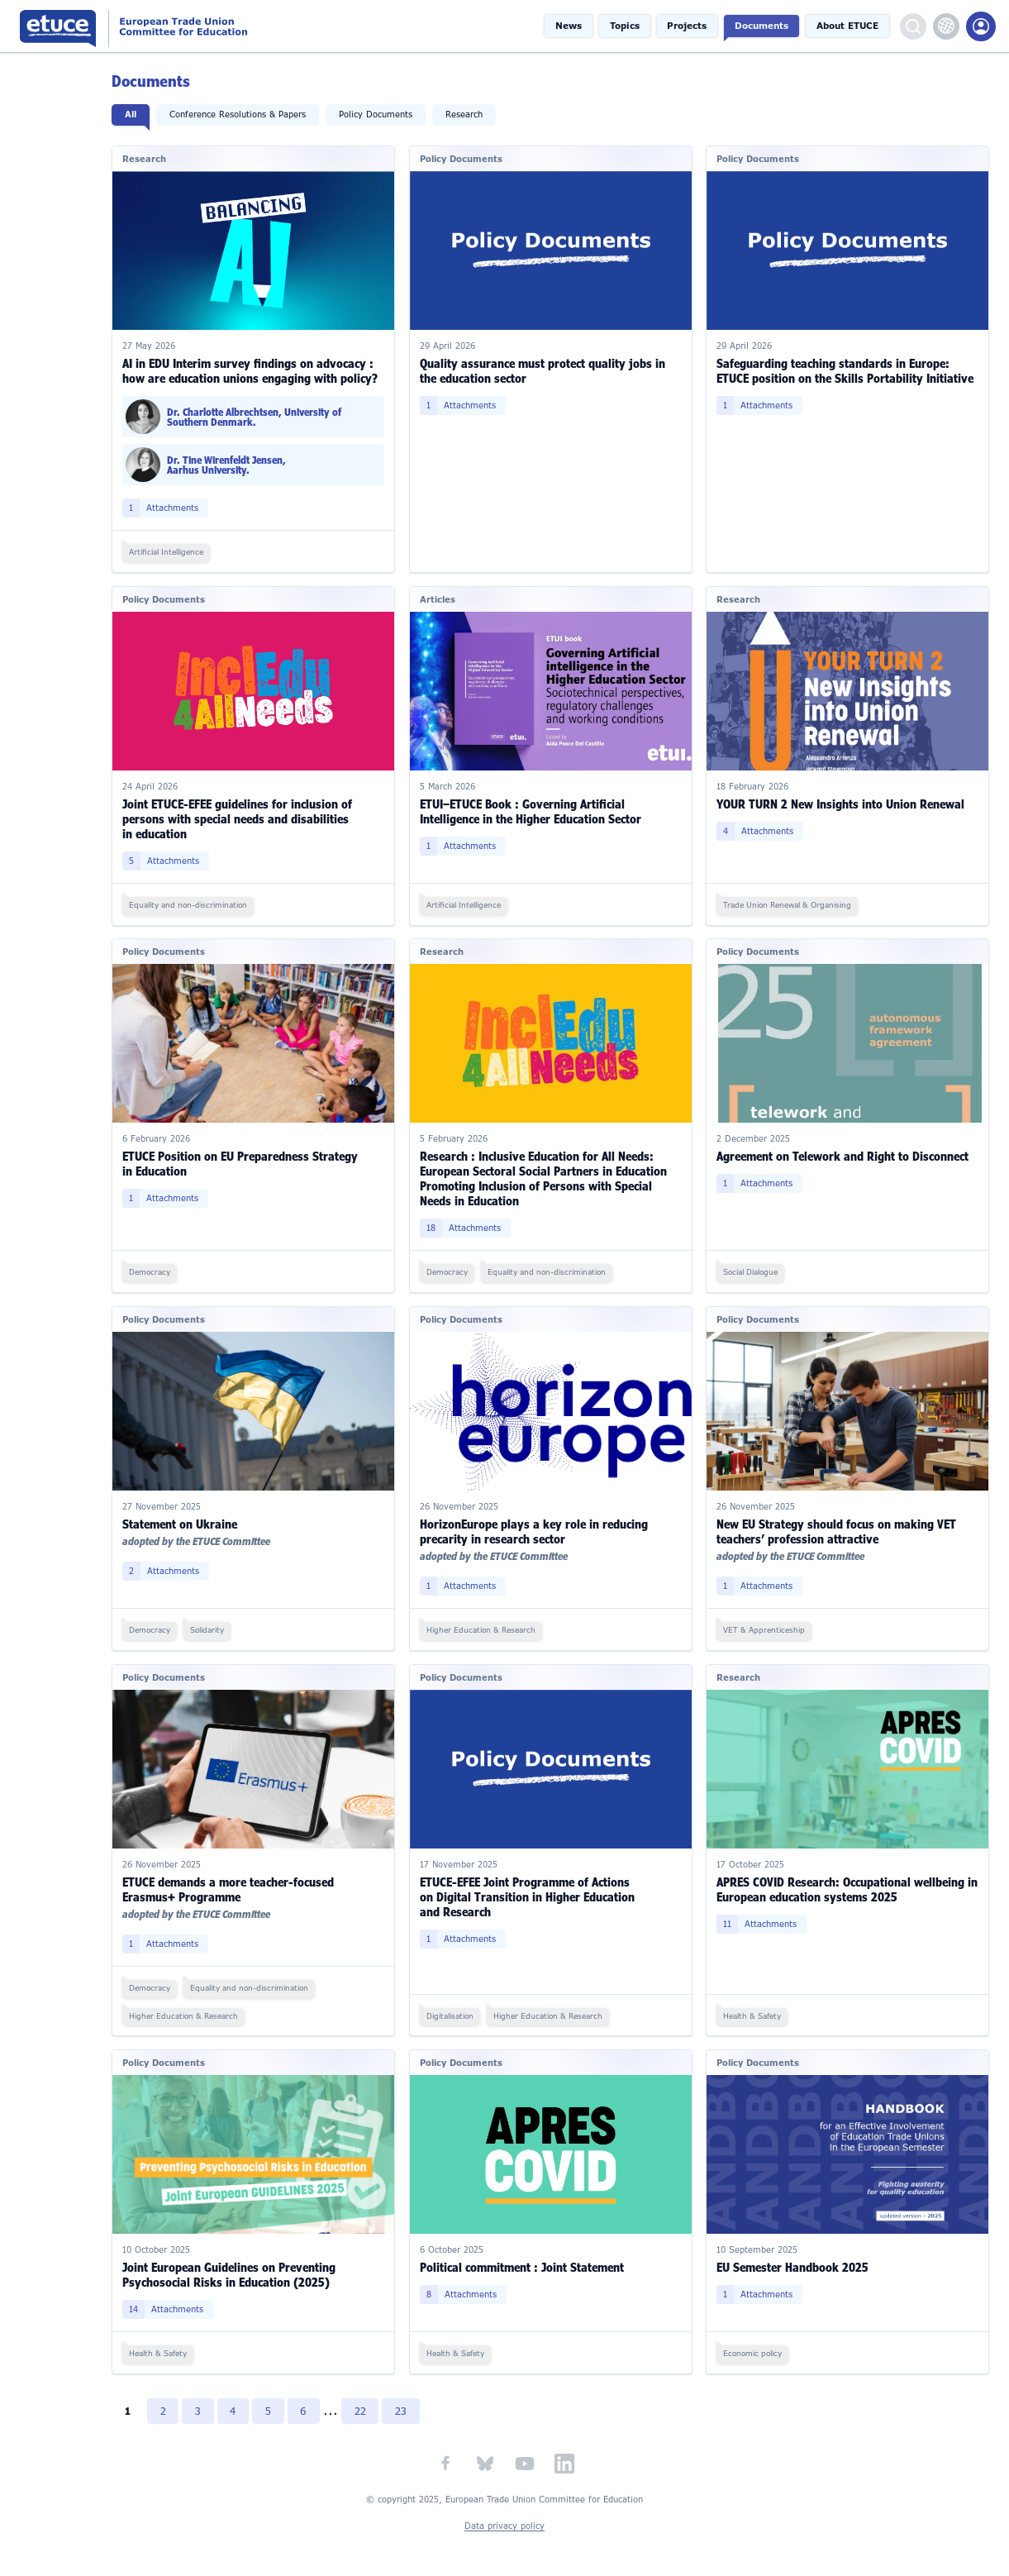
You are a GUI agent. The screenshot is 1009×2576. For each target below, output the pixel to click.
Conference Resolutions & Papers (246, 114)
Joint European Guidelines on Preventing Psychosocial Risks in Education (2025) (237, 2265)
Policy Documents (384, 114)
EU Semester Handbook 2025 (795, 2258)
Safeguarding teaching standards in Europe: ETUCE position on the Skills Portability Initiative (847, 369)
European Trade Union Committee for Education (186, 26)
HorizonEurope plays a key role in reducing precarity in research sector (539, 1525)
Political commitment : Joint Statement (527, 2258)
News (580, 26)
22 (371, 2401)
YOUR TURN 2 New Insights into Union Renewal (843, 801)
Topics (634, 26)
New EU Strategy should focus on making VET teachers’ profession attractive (839, 1525)
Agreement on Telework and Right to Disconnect (845, 1152)
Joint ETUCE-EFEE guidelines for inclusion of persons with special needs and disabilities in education (245, 815)
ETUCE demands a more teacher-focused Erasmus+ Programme (236, 1881)
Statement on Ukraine (188, 1517)
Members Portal (981, 26)
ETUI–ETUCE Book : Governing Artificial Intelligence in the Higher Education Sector (535, 808)
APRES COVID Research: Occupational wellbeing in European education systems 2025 (843, 1881)
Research (472, 114)
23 (412, 2401)
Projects (694, 26)
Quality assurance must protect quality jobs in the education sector (547, 369)
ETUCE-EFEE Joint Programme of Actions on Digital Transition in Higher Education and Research (532, 1888)
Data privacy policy (504, 2517)
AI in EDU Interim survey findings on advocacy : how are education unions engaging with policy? (258, 369)
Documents (766, 26)
